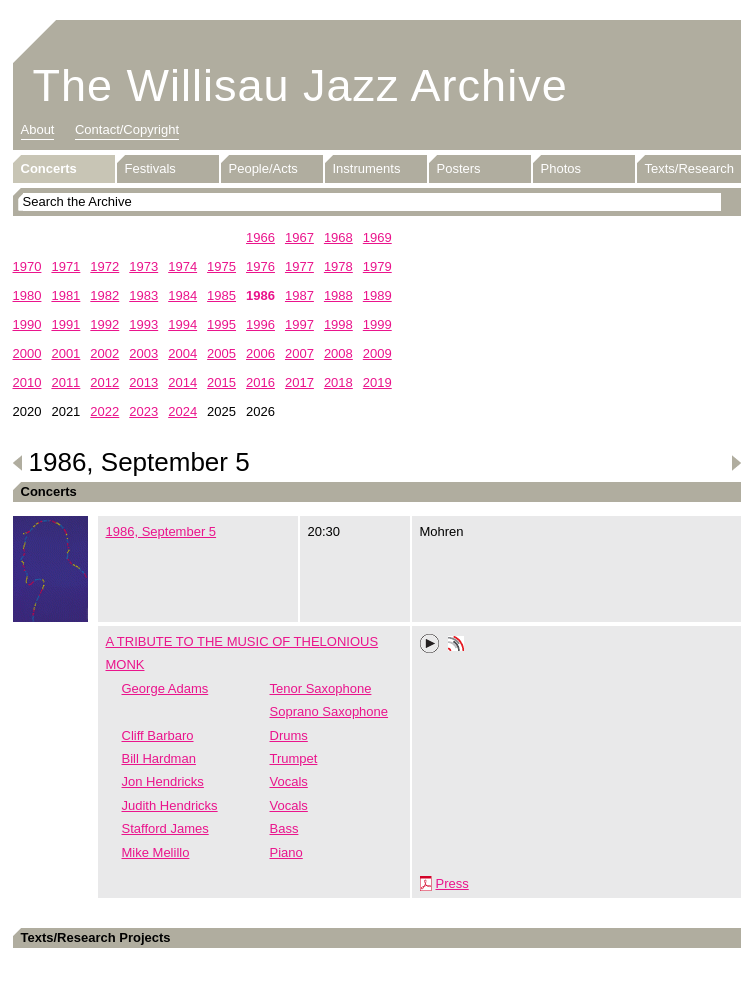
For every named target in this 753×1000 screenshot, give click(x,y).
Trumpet (294, 758)
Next (736, 463)
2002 (104, 353)
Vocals (289, 781)
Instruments (367, 168)
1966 (260, 237)
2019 (377, 382)
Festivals (150, 168)
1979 (377, 266)
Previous (18, 463)
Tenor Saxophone (321, 688)
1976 (260, 266)
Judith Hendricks (170, 805)
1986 (260, 295)
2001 (65, 353)
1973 (143, 266)
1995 (221, 324)
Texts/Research (690, 168)
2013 (143, 382)
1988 (338, 295)
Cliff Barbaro (158, 735)
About (38, 129)
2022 (104, 411)
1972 (104, 266)
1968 (338, 237)
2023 (143, 411)
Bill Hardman (159, 758)
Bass (284, 828)
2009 (377, 353)
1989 (377, 295)
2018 (338, 382)
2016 (260, 382)
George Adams (165, 688)
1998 (338, 324)
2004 (182, 353)
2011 (65, 382)
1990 (27, 324)
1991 (65, 324)
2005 (221, 353)
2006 (260, 353)
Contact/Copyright (127, 129)
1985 (221, 295)
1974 (182, 266)
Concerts (49, 168)
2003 (143, 353)
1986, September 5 (161, 531)
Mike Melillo (156, 852)
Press (452, 883)
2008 (338, 353)
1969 (377, 237)
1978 (338, 266)
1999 (377, 324)
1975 (221, 266)
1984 (182, 295)
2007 (299, 353)
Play (430, 644)
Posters (459, 168)
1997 (299, 324)
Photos (561, 168)
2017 (299, 382)
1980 (27, 295)
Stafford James (165, 828)
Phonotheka (456, 646)
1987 (299, 295)
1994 (182, 324)
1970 (27, 266)
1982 (104, 295)
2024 (182, 411)
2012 (104, 382)
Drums (289, 735)
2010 (27, 382)
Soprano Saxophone (329, 711)
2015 (221, 382)
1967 (299, 237)
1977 (299, 266)
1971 (65, 266)
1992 (104, 324)
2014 (182, 382)
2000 (27, 353)
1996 (260, 324)
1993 (143, 324)
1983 (143, 295)
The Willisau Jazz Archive (300, 85)
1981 (65, 295)
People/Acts (263, 168)
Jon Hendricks (163, 781)
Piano (286, 852)
